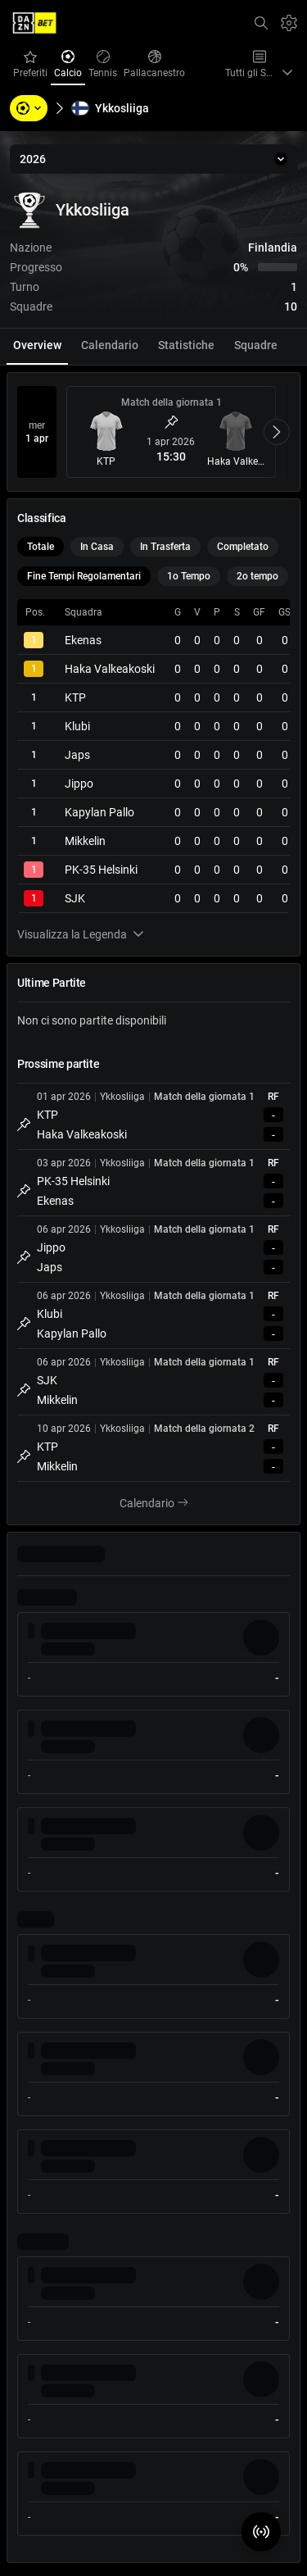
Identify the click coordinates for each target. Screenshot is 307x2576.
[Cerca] (261, 23)
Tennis (104, 64)
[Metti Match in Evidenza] (171, 422)
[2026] (153, 159)
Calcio (69, 64)
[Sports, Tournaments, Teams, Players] (28, 108)
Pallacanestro (156, 64)
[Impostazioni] (289, 23)
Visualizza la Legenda (80, 934)
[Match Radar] (261, 2531)
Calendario (164, 1504)
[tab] (37, 347)
